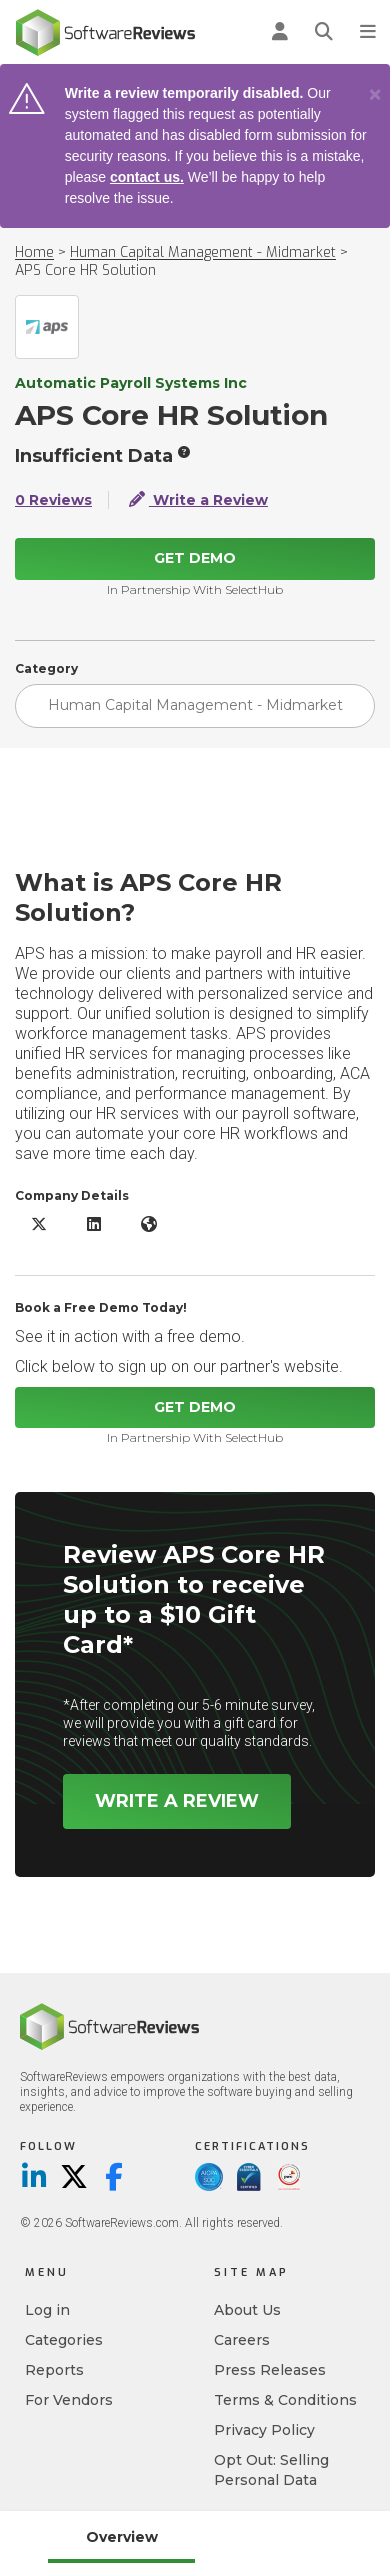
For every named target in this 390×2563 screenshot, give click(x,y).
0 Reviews (53, 500)
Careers (242, 2340)
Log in (47, 2310)
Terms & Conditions (285, 2400)
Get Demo (195, 558)
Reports (54, 2370)
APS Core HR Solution (85, 270)
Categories (64, 2340)
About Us (247, 2310)
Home (34, 252)
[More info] (184, 452)
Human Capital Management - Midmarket (203, 252)
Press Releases (270, 2370)
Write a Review (198, 500)
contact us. (147, 177)
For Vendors (69, 2400)
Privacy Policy (264, 2430)
